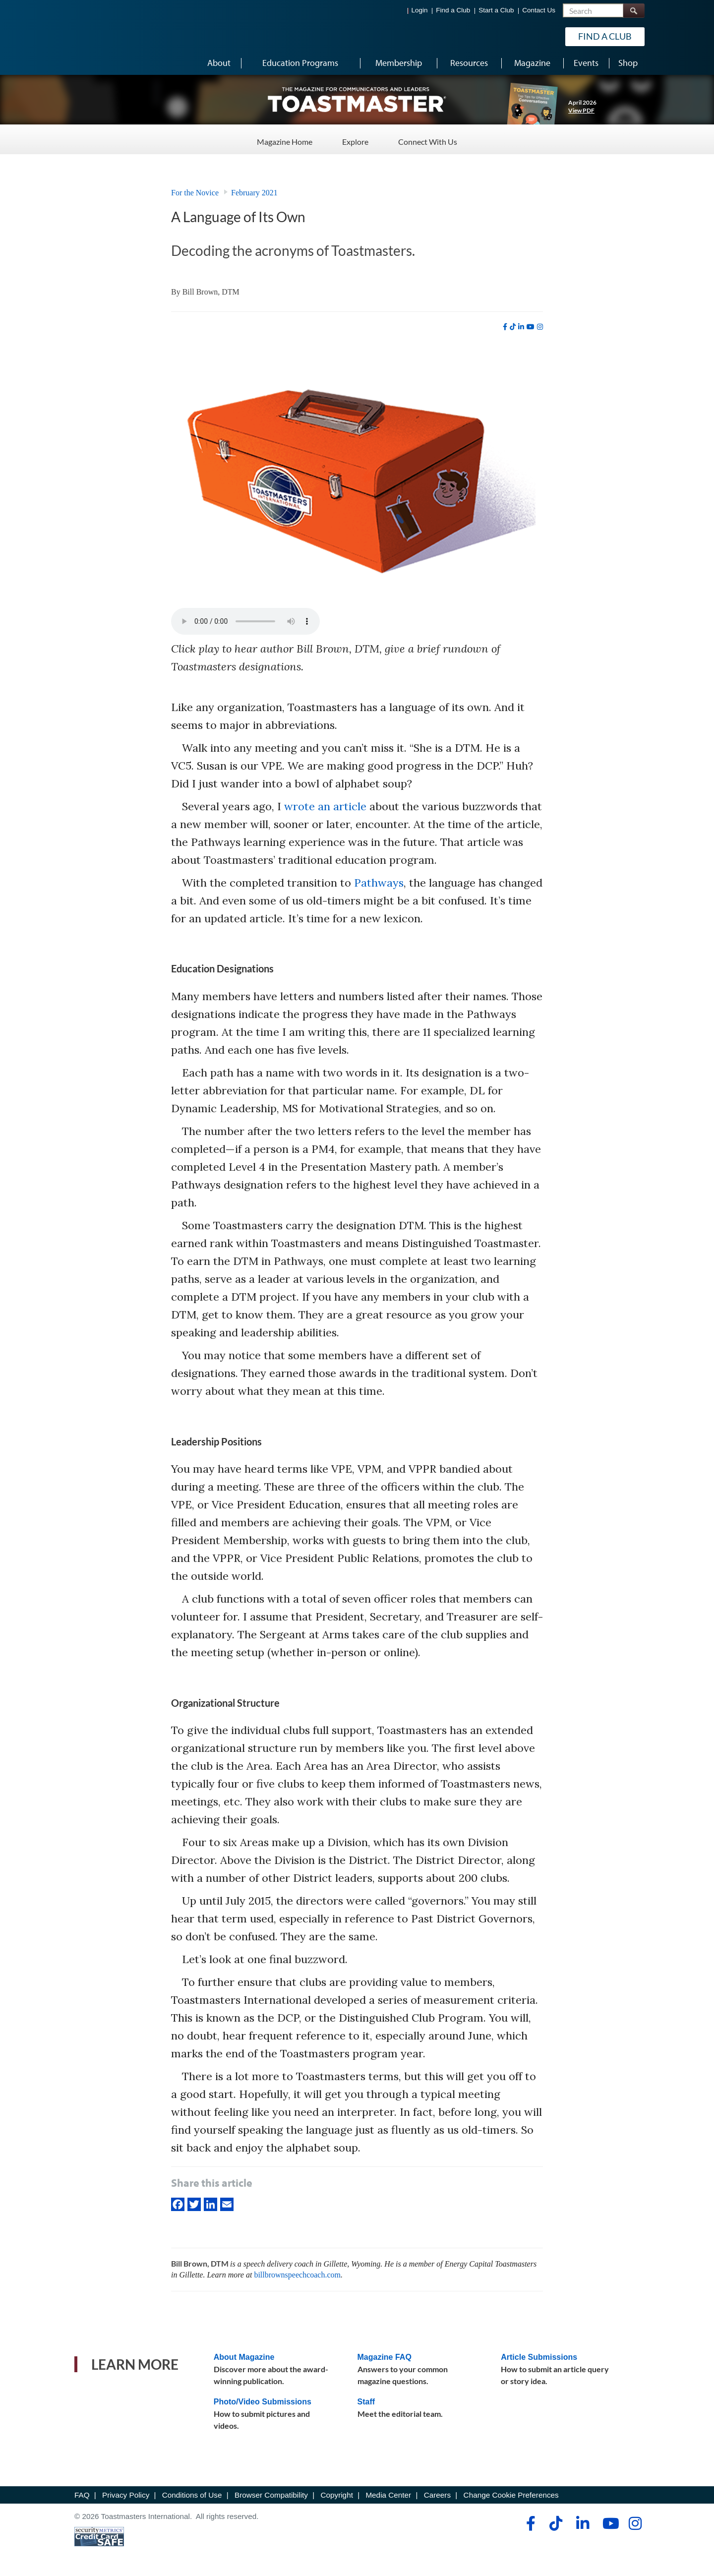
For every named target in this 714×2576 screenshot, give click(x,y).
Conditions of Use (192, 2495)
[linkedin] (521, 326)
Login (420, 10)
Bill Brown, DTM (210, 292)
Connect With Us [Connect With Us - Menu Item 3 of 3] (427, 138)
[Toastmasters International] (102, 35)
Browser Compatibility (271, 2495)
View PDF (581, 110)
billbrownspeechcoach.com (297, 2275)
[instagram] (540, 326)
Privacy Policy (125, 2495)
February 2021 (254, 192)
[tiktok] (513, 326)
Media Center (388, 2495)
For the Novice (195, 192)
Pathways (379, 883)
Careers (437, 2495)
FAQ (82, 2495)
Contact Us (538, 10)
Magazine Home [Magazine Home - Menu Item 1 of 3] (284, 138)
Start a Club (496, 10)
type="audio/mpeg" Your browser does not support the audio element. (245, 621)
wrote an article (325, 806)
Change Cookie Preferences (511, 2495)
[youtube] (531, 326)
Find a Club (453, 10)
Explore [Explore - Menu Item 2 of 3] (355, 138)
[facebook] (505, 326)
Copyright (336, 2495)
